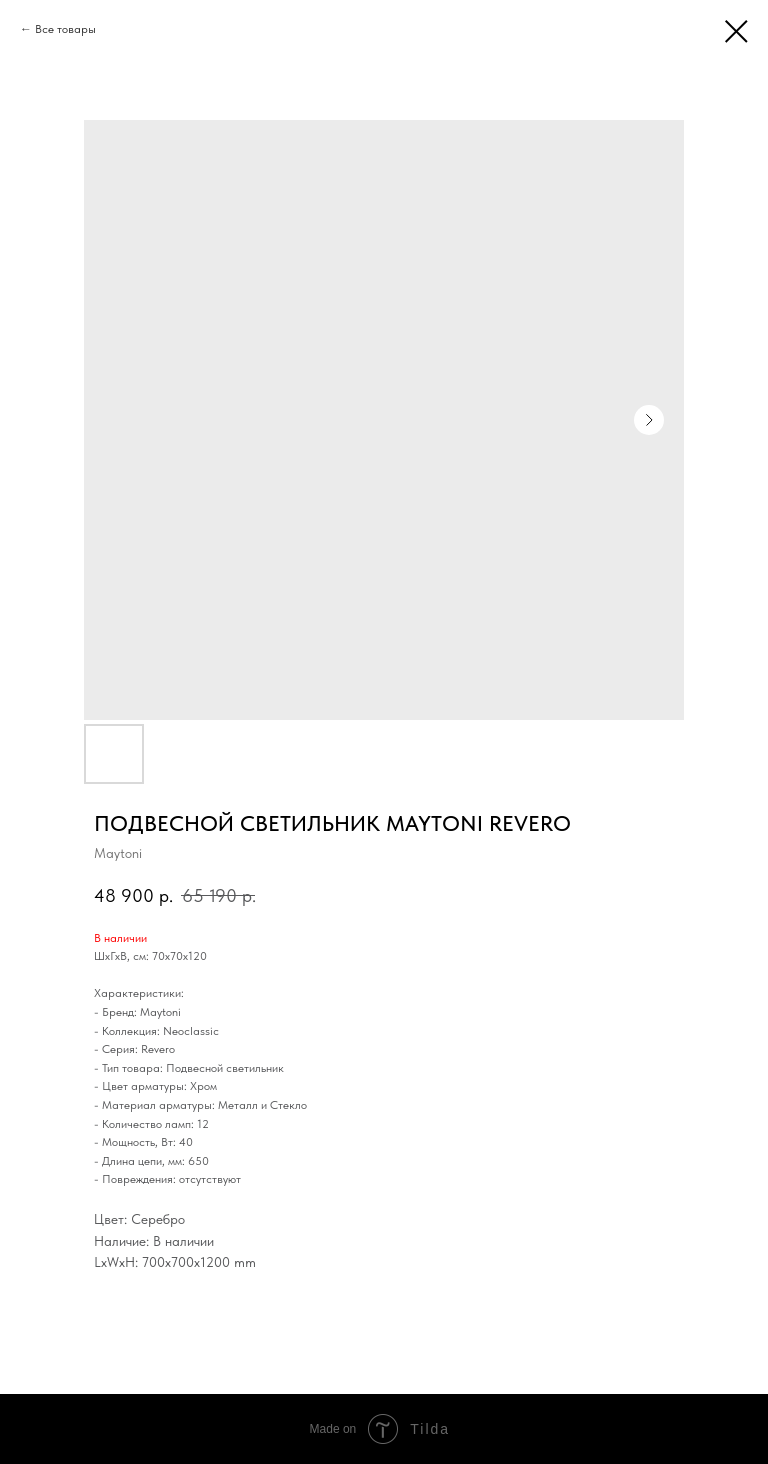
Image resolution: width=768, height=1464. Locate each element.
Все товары (65, 29)
